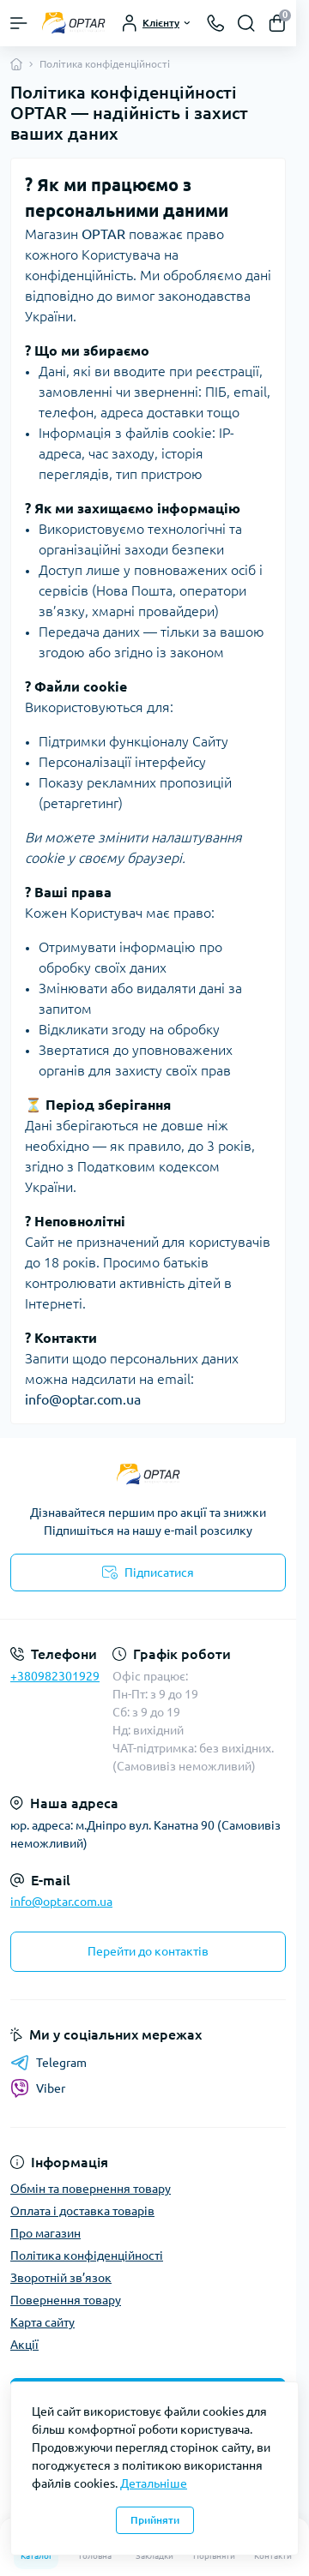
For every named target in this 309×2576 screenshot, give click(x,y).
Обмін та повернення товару (90, 2189)
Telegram (48, 2062)
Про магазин (45, 2233)
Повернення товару (65, 2300)
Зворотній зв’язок (61, 2278)
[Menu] (18, 23)
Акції (24, 2344)
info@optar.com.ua (61, 1901)
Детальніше (153, 2483)
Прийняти (154, 2519)
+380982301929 (55, 1676)
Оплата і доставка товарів (82, 2211)
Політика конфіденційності (86, 2255)
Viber (37, 2088)
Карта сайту (42, 2322)
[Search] (246, 23)
